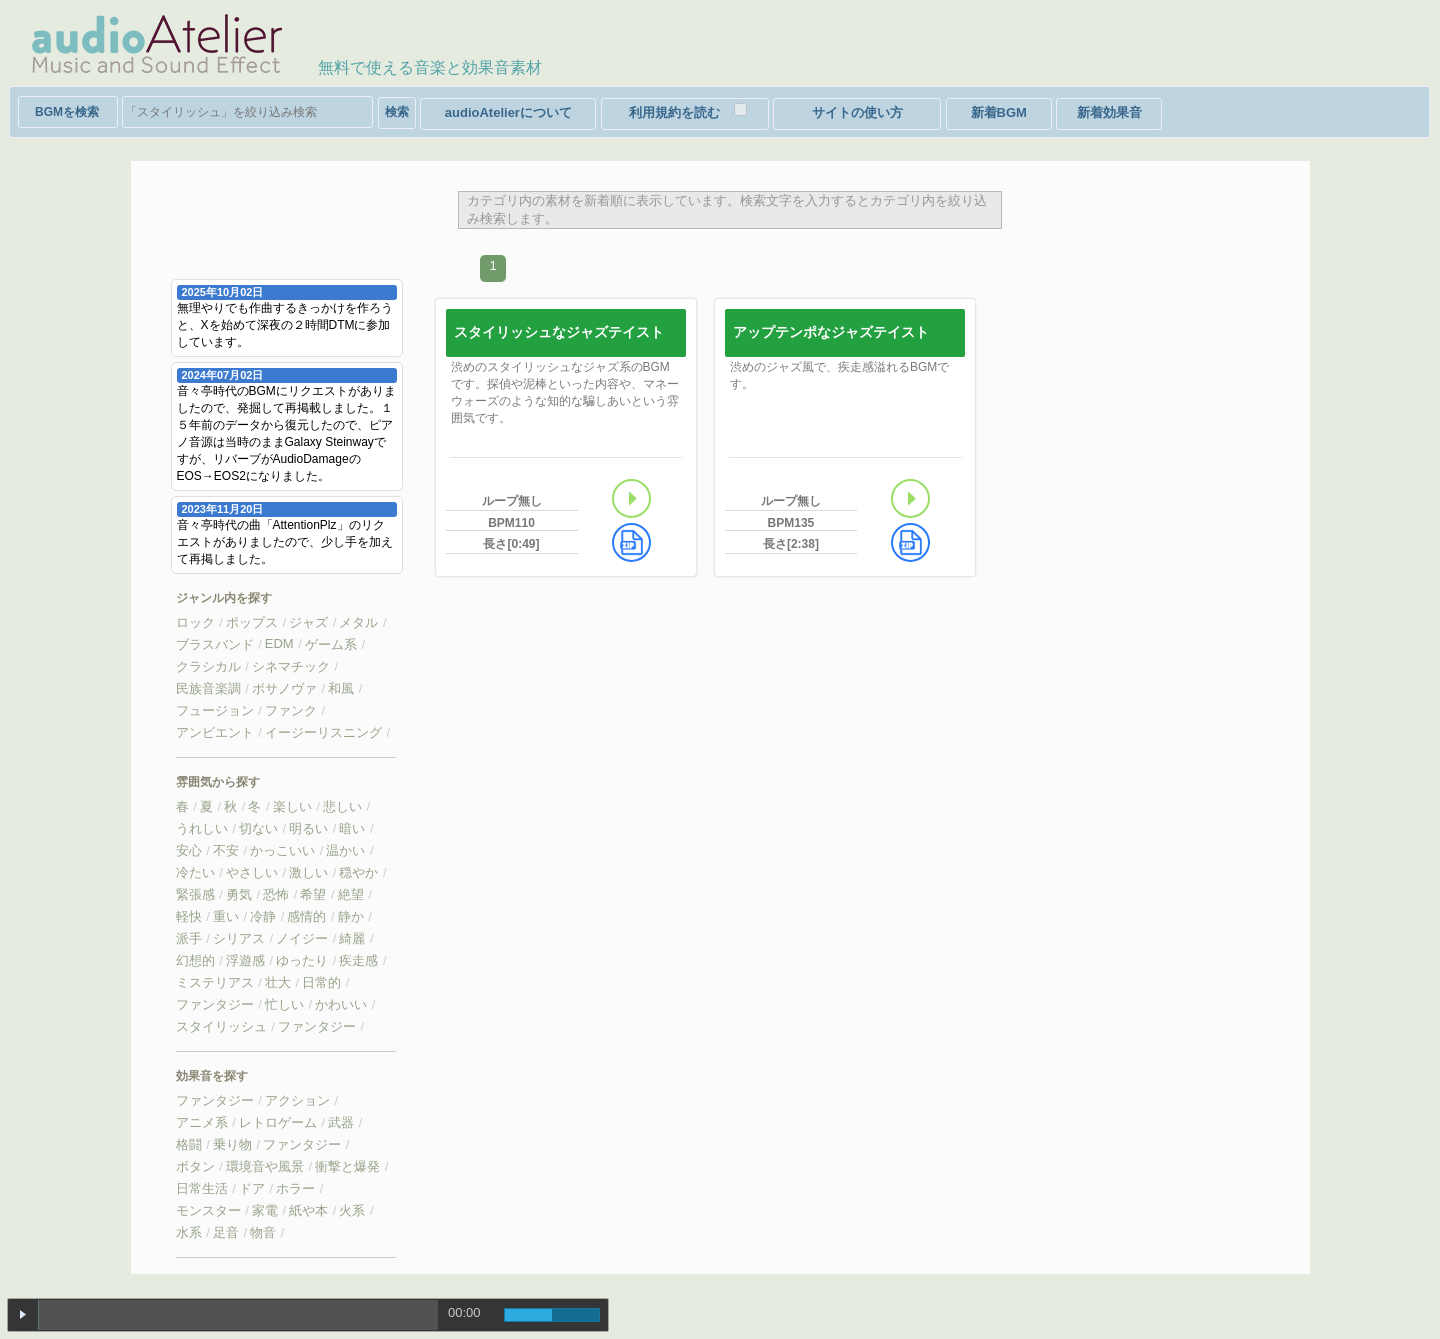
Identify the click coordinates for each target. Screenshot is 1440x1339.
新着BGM (999, 112)
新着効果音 (1109, 112)
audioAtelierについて (508, 112)
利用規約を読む (674, 112)
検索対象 (68, 112)
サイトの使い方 (857, 112)
